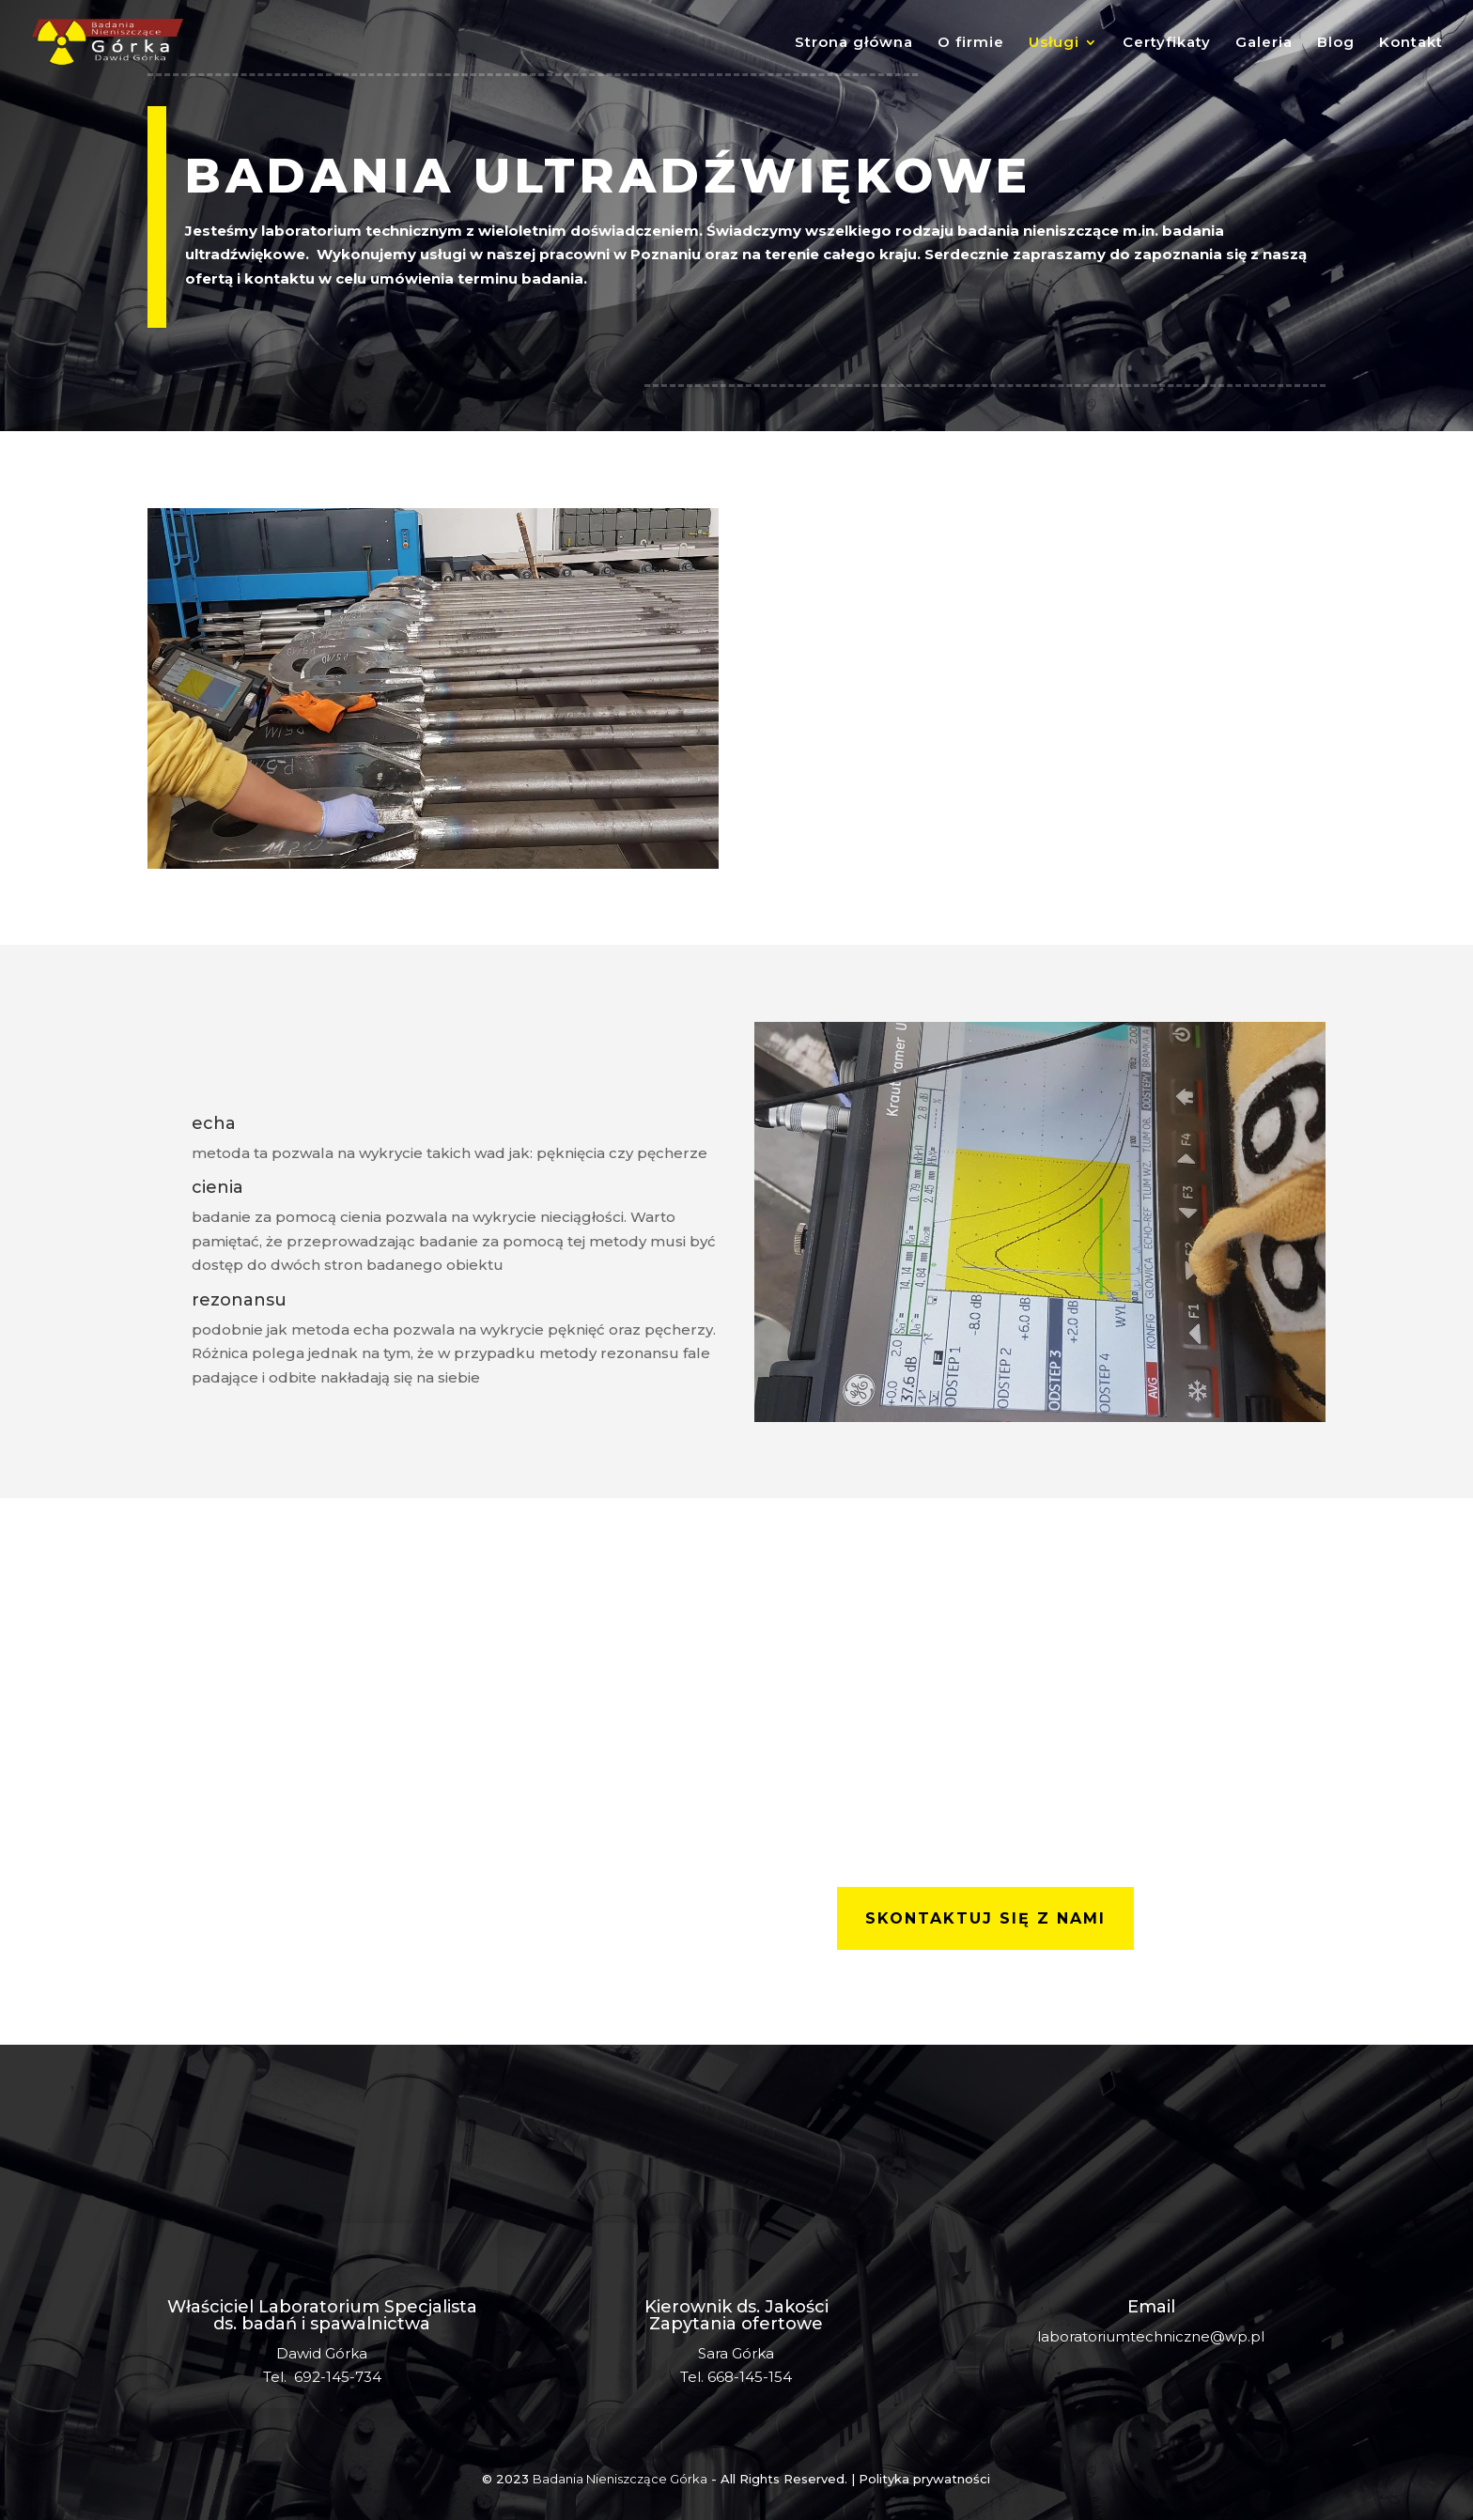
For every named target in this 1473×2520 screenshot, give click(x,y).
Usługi (1054, 43)
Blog (1336, 43)
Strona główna (854, 43)
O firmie (971, 43)
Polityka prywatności (924, 2478)
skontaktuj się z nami (985, 1918)
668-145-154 (749, 2377)
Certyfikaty (1167, 43)
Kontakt (1411, 43)
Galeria (1264, 43)
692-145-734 (337, 2377)
